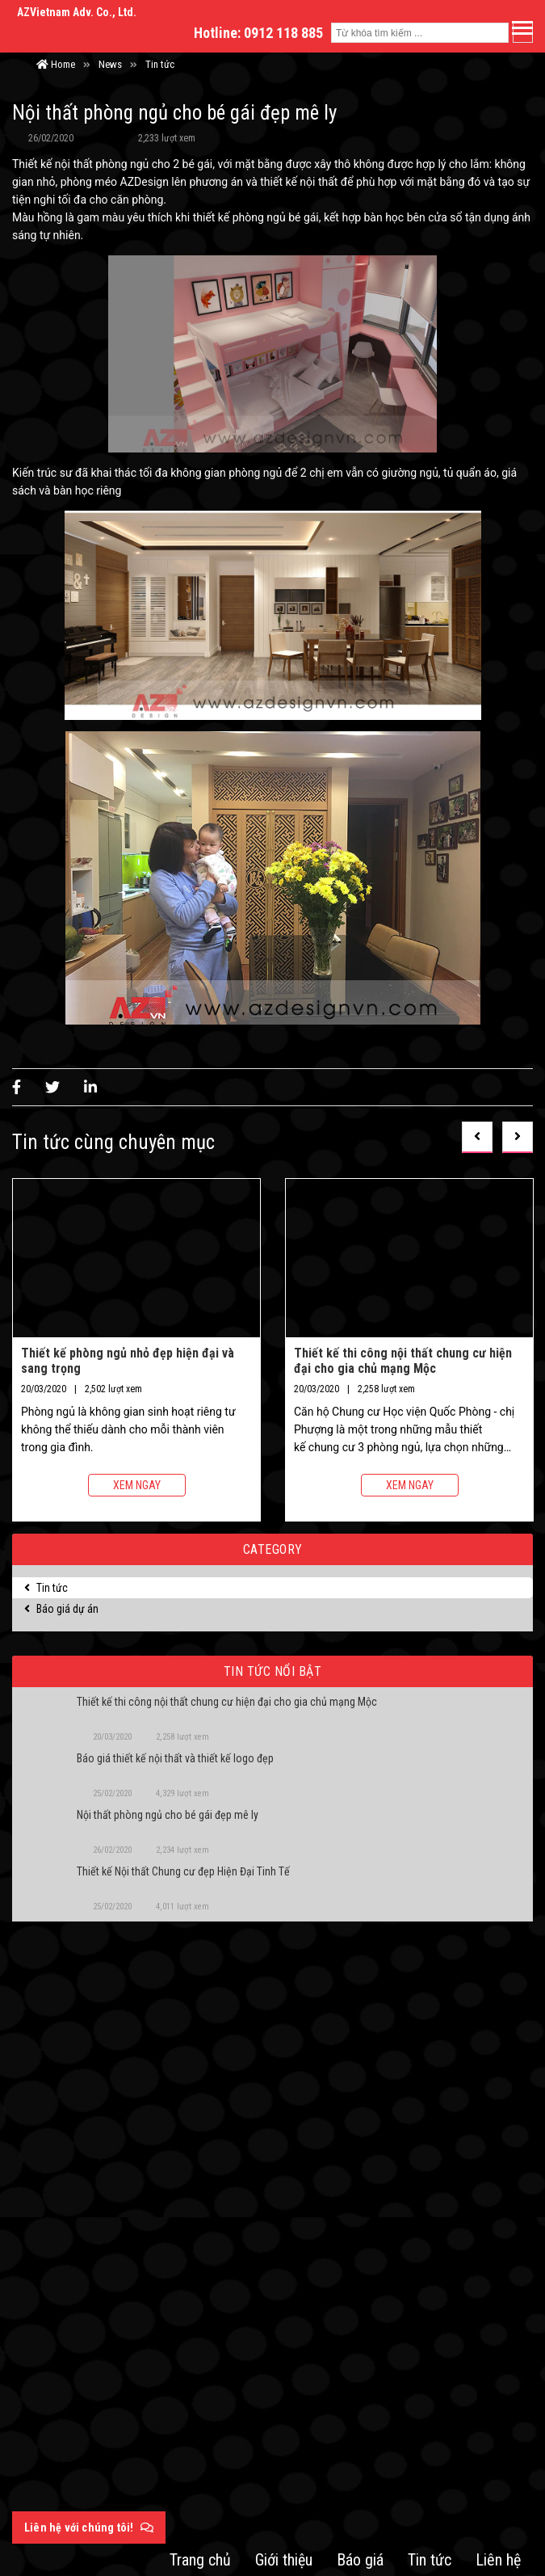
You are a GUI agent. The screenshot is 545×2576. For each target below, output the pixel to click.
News (110, 64)
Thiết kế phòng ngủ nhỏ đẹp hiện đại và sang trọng (127, 1360)
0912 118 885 (283, 32)
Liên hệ (498, 2560)
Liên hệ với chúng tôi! (88, 2527)
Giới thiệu (283, 2560)
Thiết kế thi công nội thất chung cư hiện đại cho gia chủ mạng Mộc (403, 1360)
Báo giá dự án (61, 1608)
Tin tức (159, 64)
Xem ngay (137, 1485)
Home (55, 64)
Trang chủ (200, 2560)
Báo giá (360, 2560)
